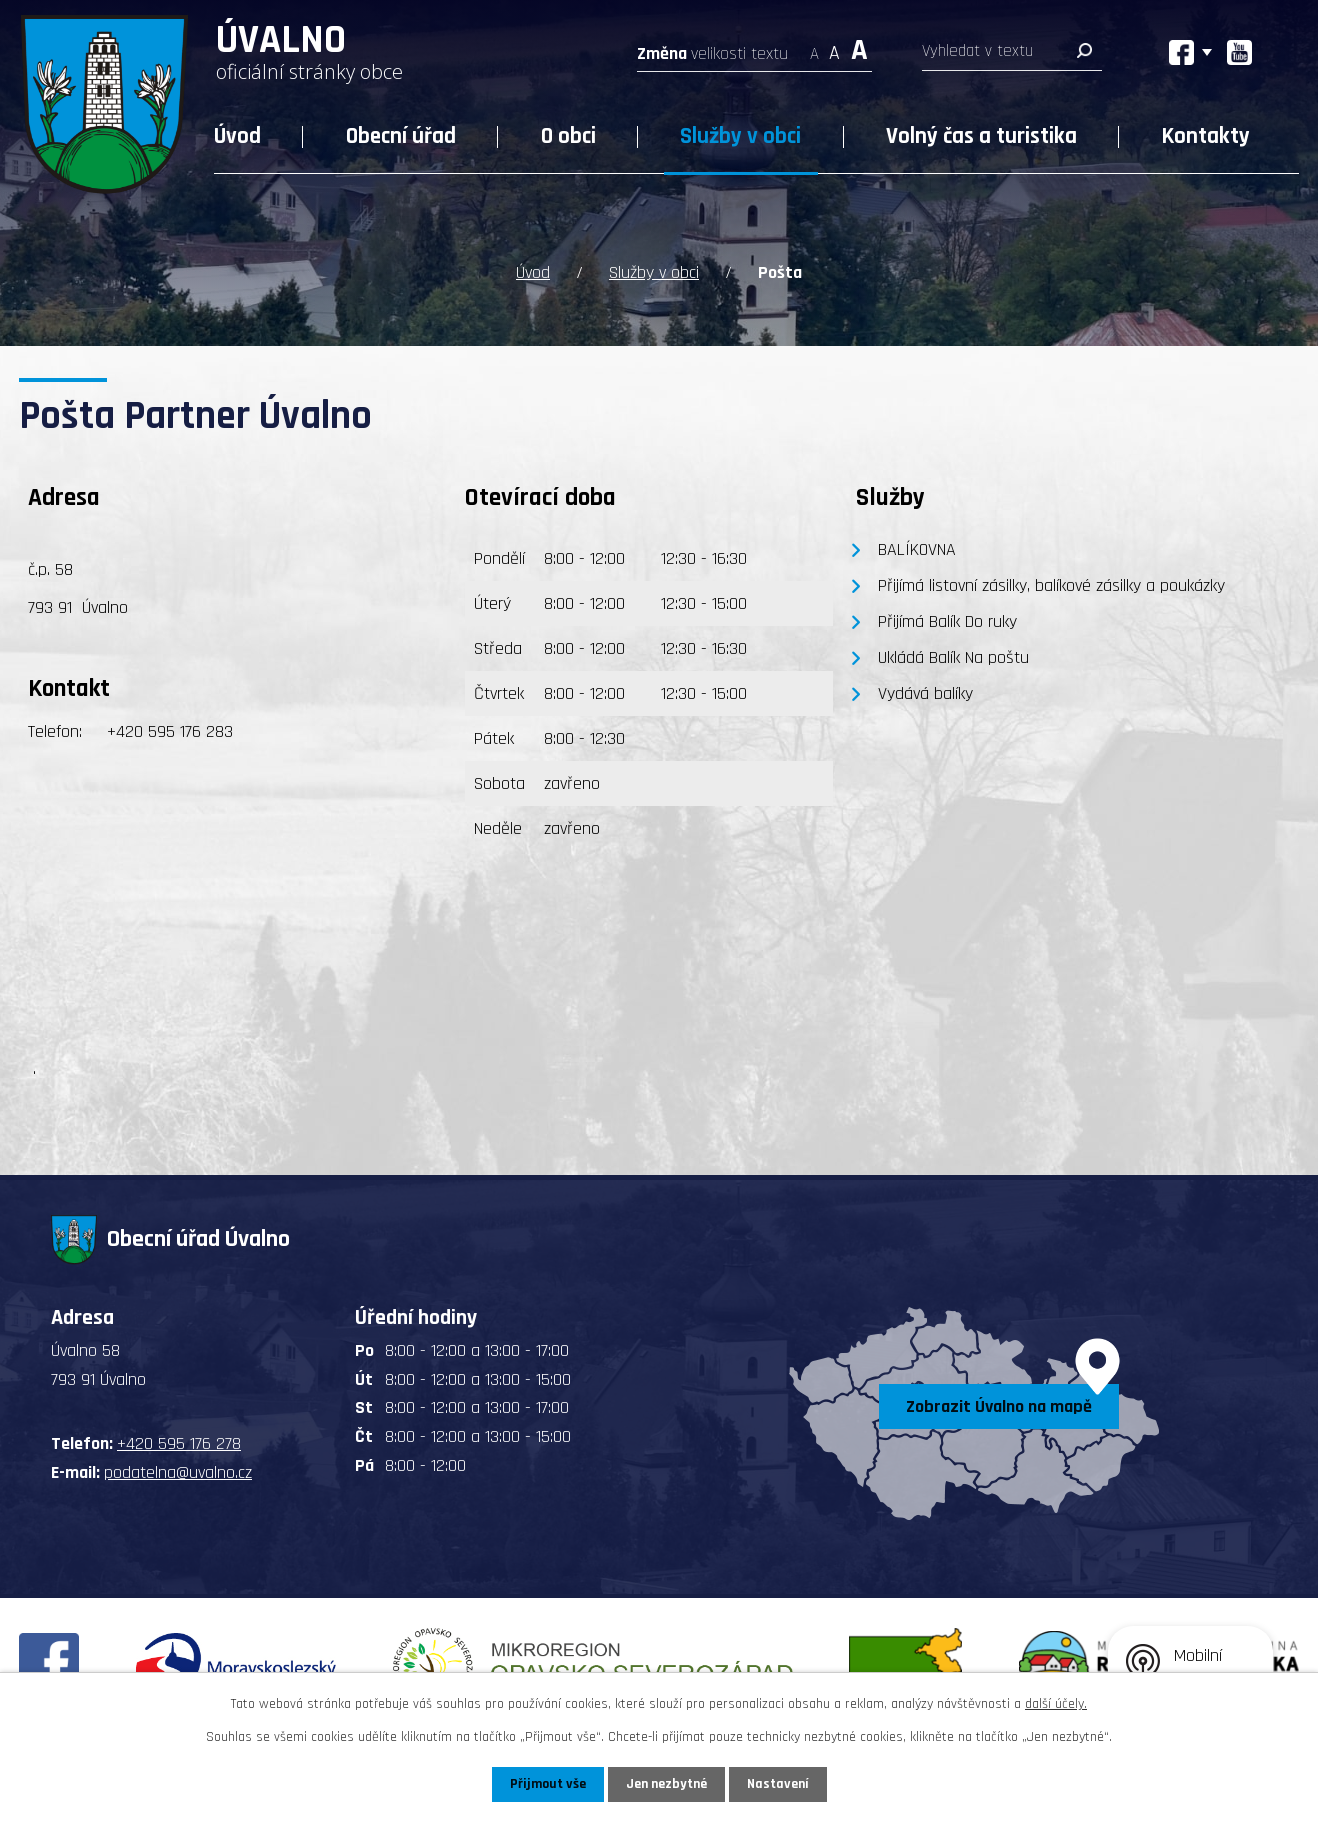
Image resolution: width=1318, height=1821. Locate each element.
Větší (859, 47)
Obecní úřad (401, 136)
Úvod (237, 136)
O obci (568, 136)
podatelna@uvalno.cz (178, 1472)
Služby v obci (740, 136)
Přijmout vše (547, 1784)
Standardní (834, 47)
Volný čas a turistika (981, 136)
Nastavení (778, 1784)
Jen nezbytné (666, 1784)
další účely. (1056, 1704)
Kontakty (1206, 136)
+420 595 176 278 (179, 1443)
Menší (814, 47)
